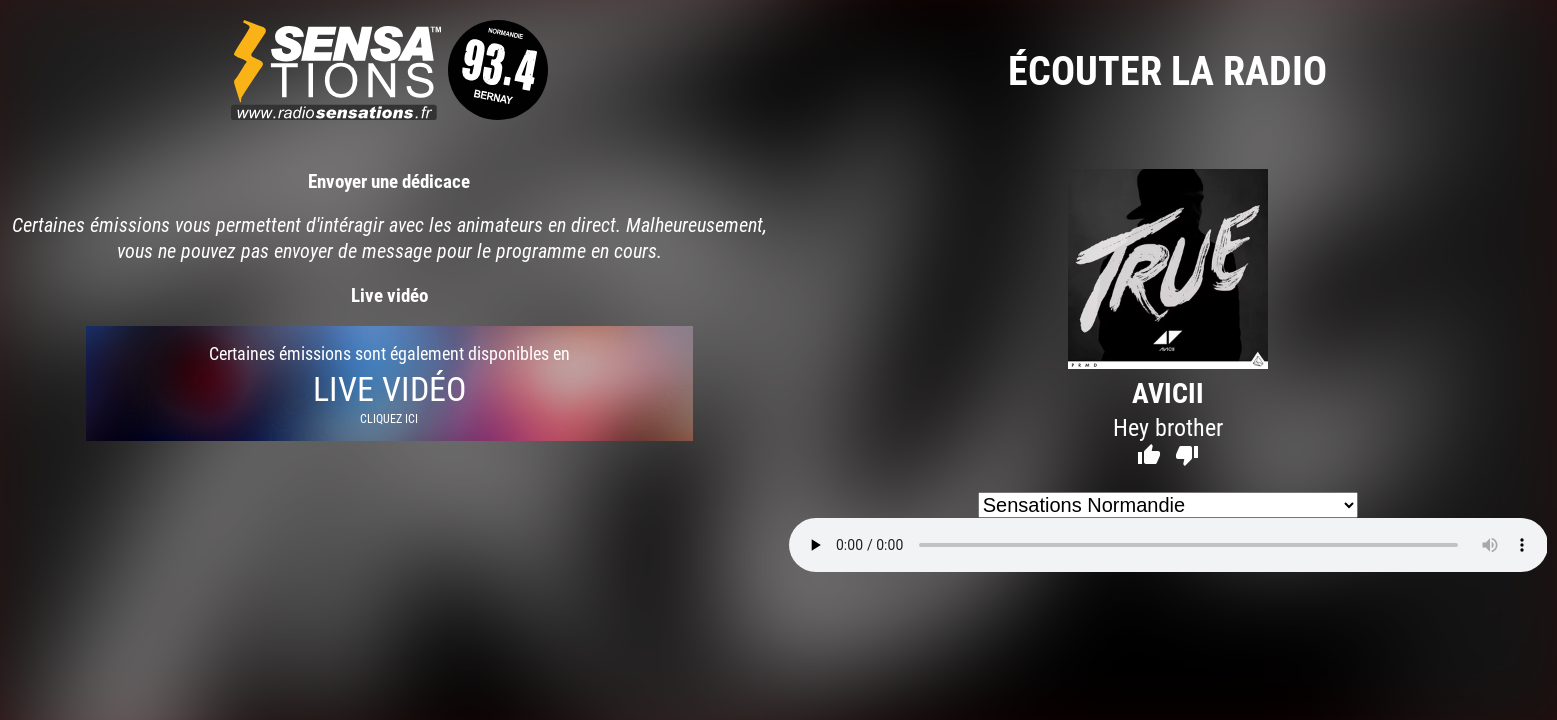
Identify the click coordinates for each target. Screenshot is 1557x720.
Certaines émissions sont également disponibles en (389, 383)
